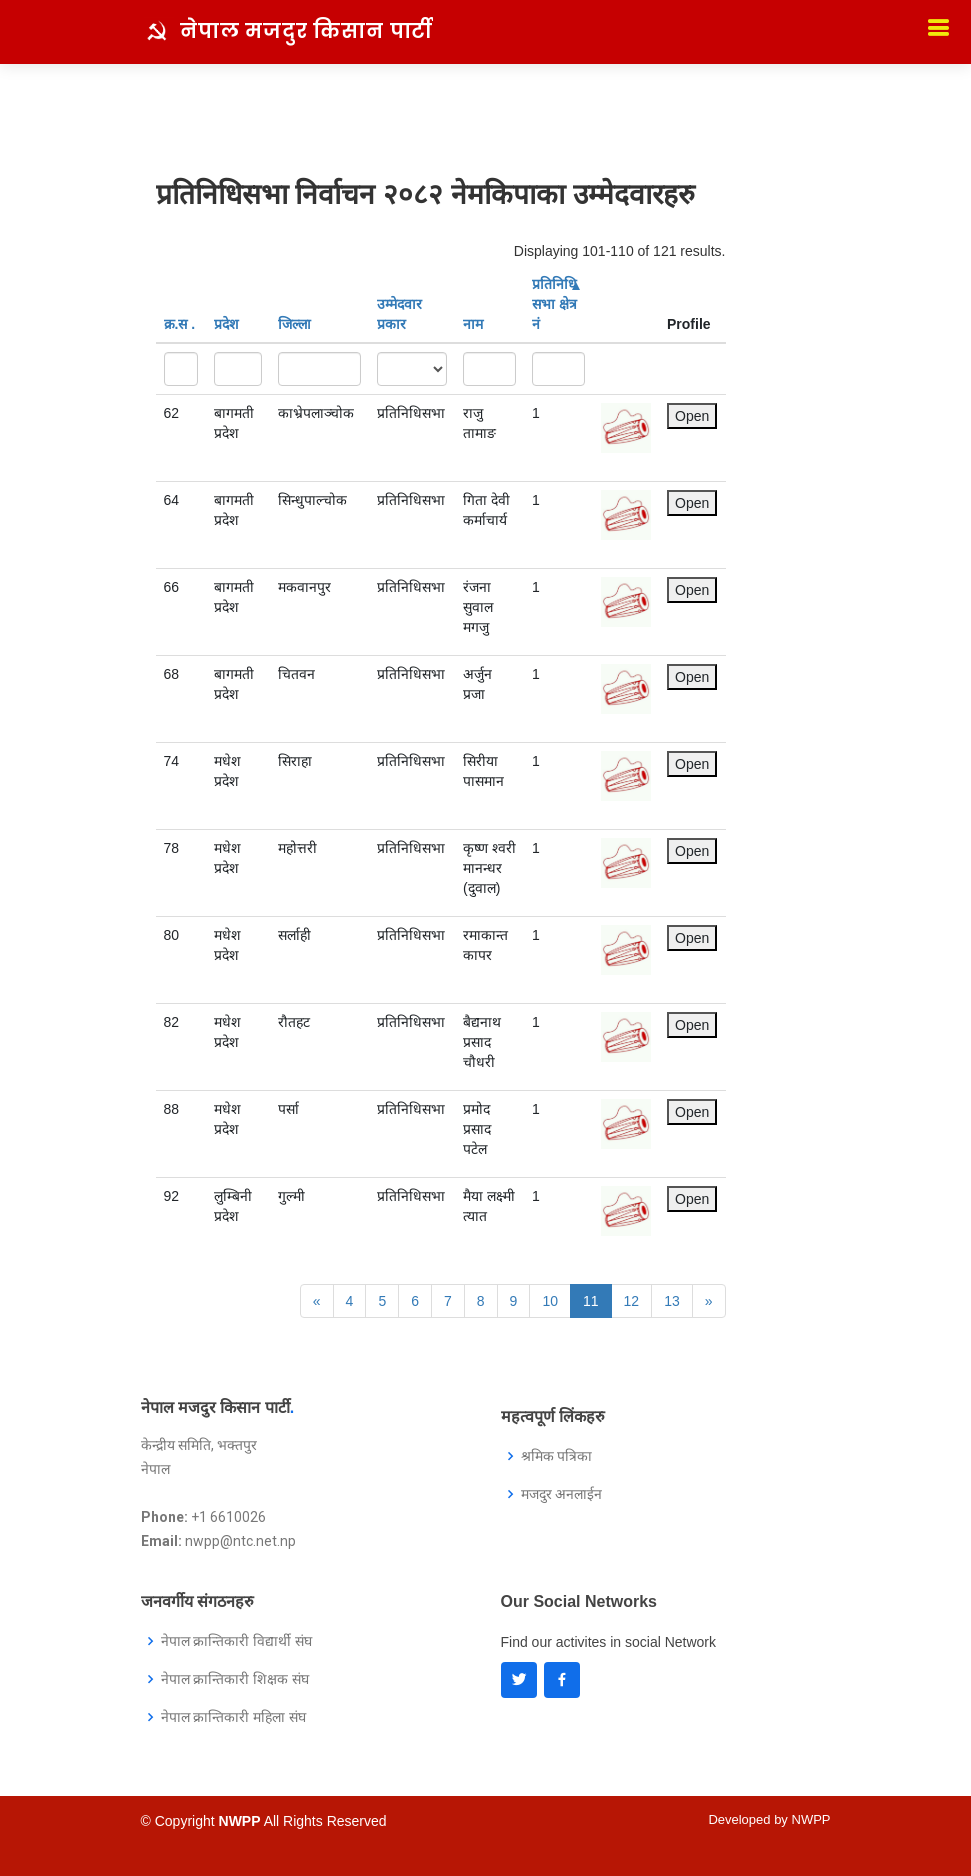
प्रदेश (226, 324)
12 (632, 1301)
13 (672, 1301)
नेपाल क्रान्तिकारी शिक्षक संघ (235, 1679)
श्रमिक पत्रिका (557, 1456)
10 (550, 1301)
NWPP (811, 1819)
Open (692, 416)
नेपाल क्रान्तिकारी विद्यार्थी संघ (237, 1641)
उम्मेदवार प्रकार (399, 314)
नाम (473, 324)
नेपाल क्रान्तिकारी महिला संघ (234, 1717)
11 (591, 1301)
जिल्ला (294, 324)
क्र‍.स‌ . (180, 324)
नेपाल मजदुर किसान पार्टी (306, 31)
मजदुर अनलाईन (562, 1494)
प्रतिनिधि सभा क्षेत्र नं (556, 304)
